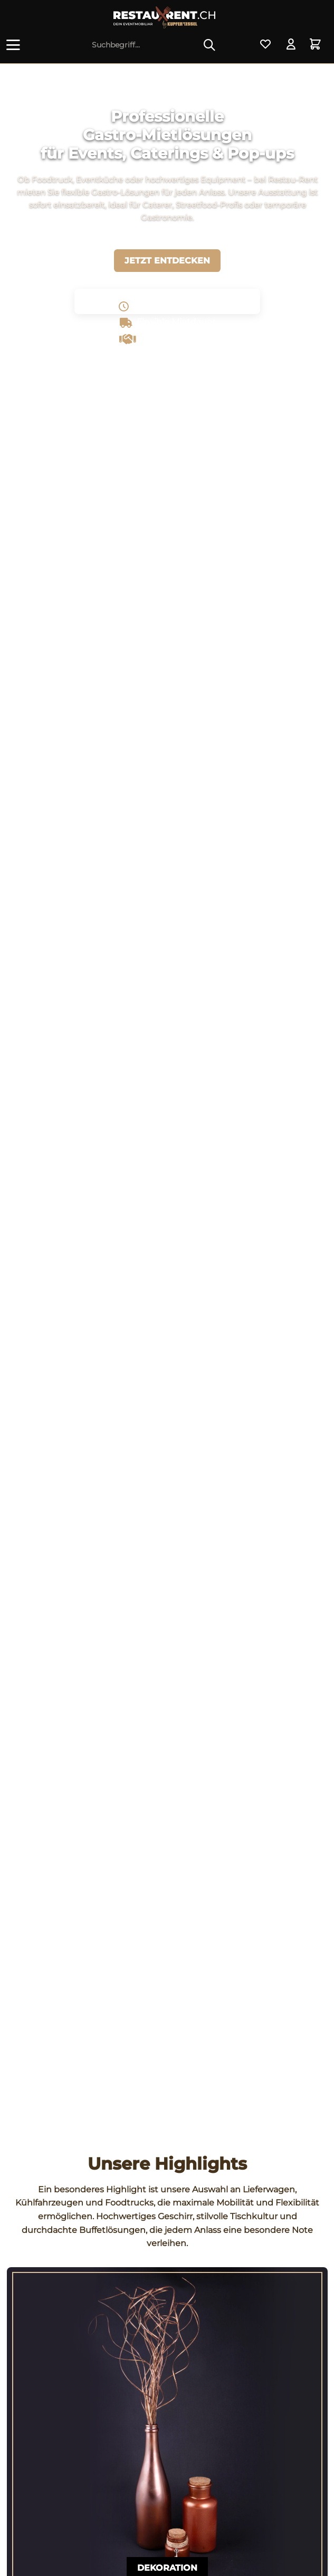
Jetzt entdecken (167, 261)
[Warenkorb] (317, 44)
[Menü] (15, 44)
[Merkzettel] (265, 44)
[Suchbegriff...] (154, 44)
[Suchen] (209, 44)
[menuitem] (15, 44)
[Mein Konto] (291, 44)
